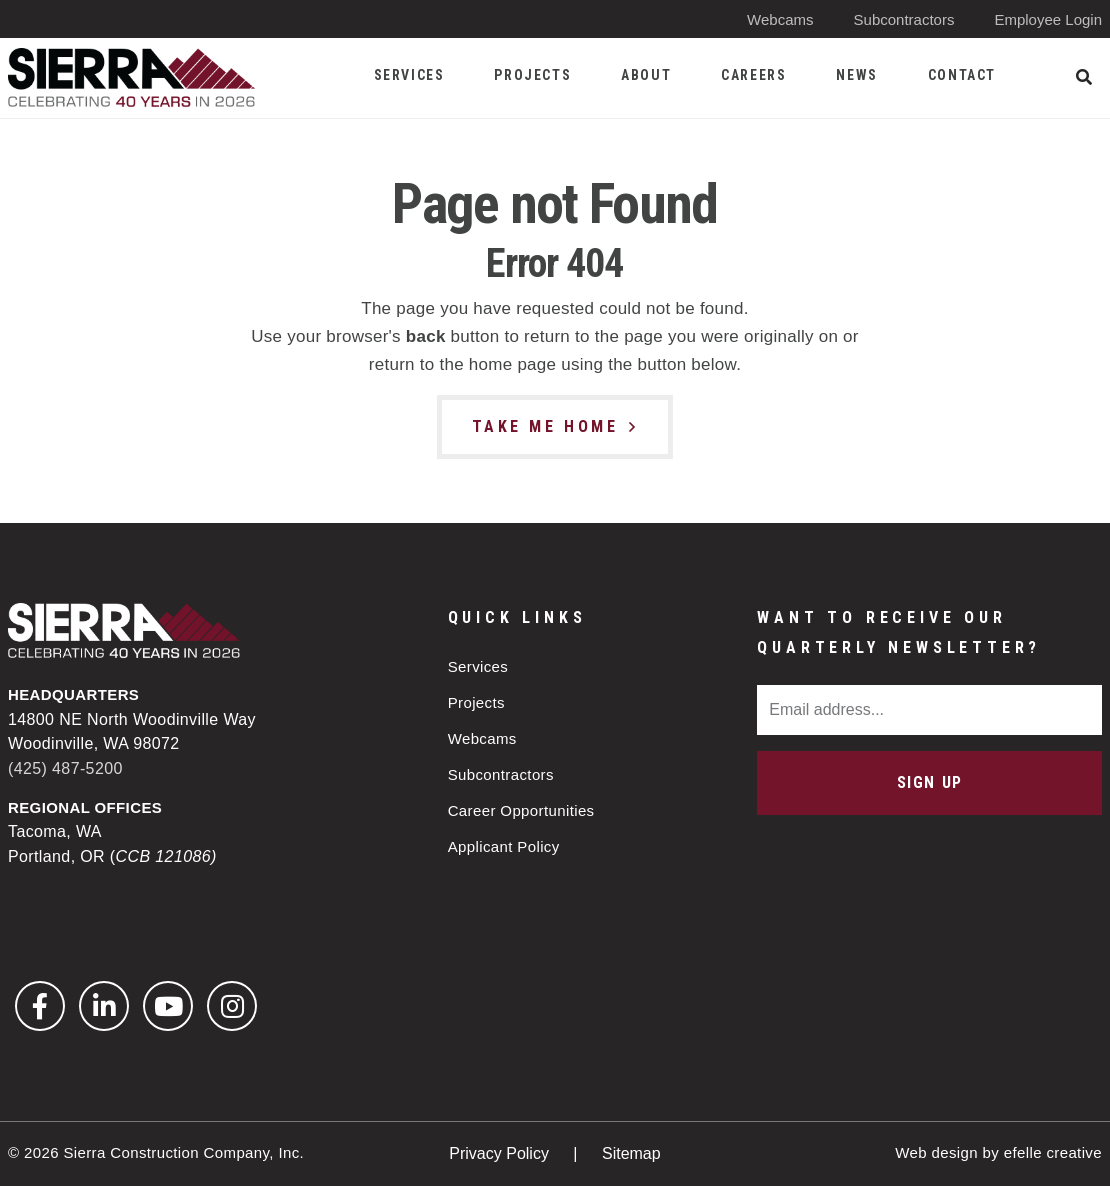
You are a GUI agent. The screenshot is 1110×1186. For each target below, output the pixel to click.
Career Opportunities (521, 810)
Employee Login (1048, 19)
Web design (936, 1152)
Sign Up (930, 782)
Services (478, 666)
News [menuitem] (856, 75)
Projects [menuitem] (532, 75)
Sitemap (631, 1153)
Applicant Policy (504, 846)
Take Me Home (545, 426)
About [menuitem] (646, 75)
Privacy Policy (501, 1153)
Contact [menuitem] (962, 75)
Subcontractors (904, 19)
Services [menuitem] (409, 75)
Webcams (780, 19)
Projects (476, 702)
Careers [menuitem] (753, 75)
